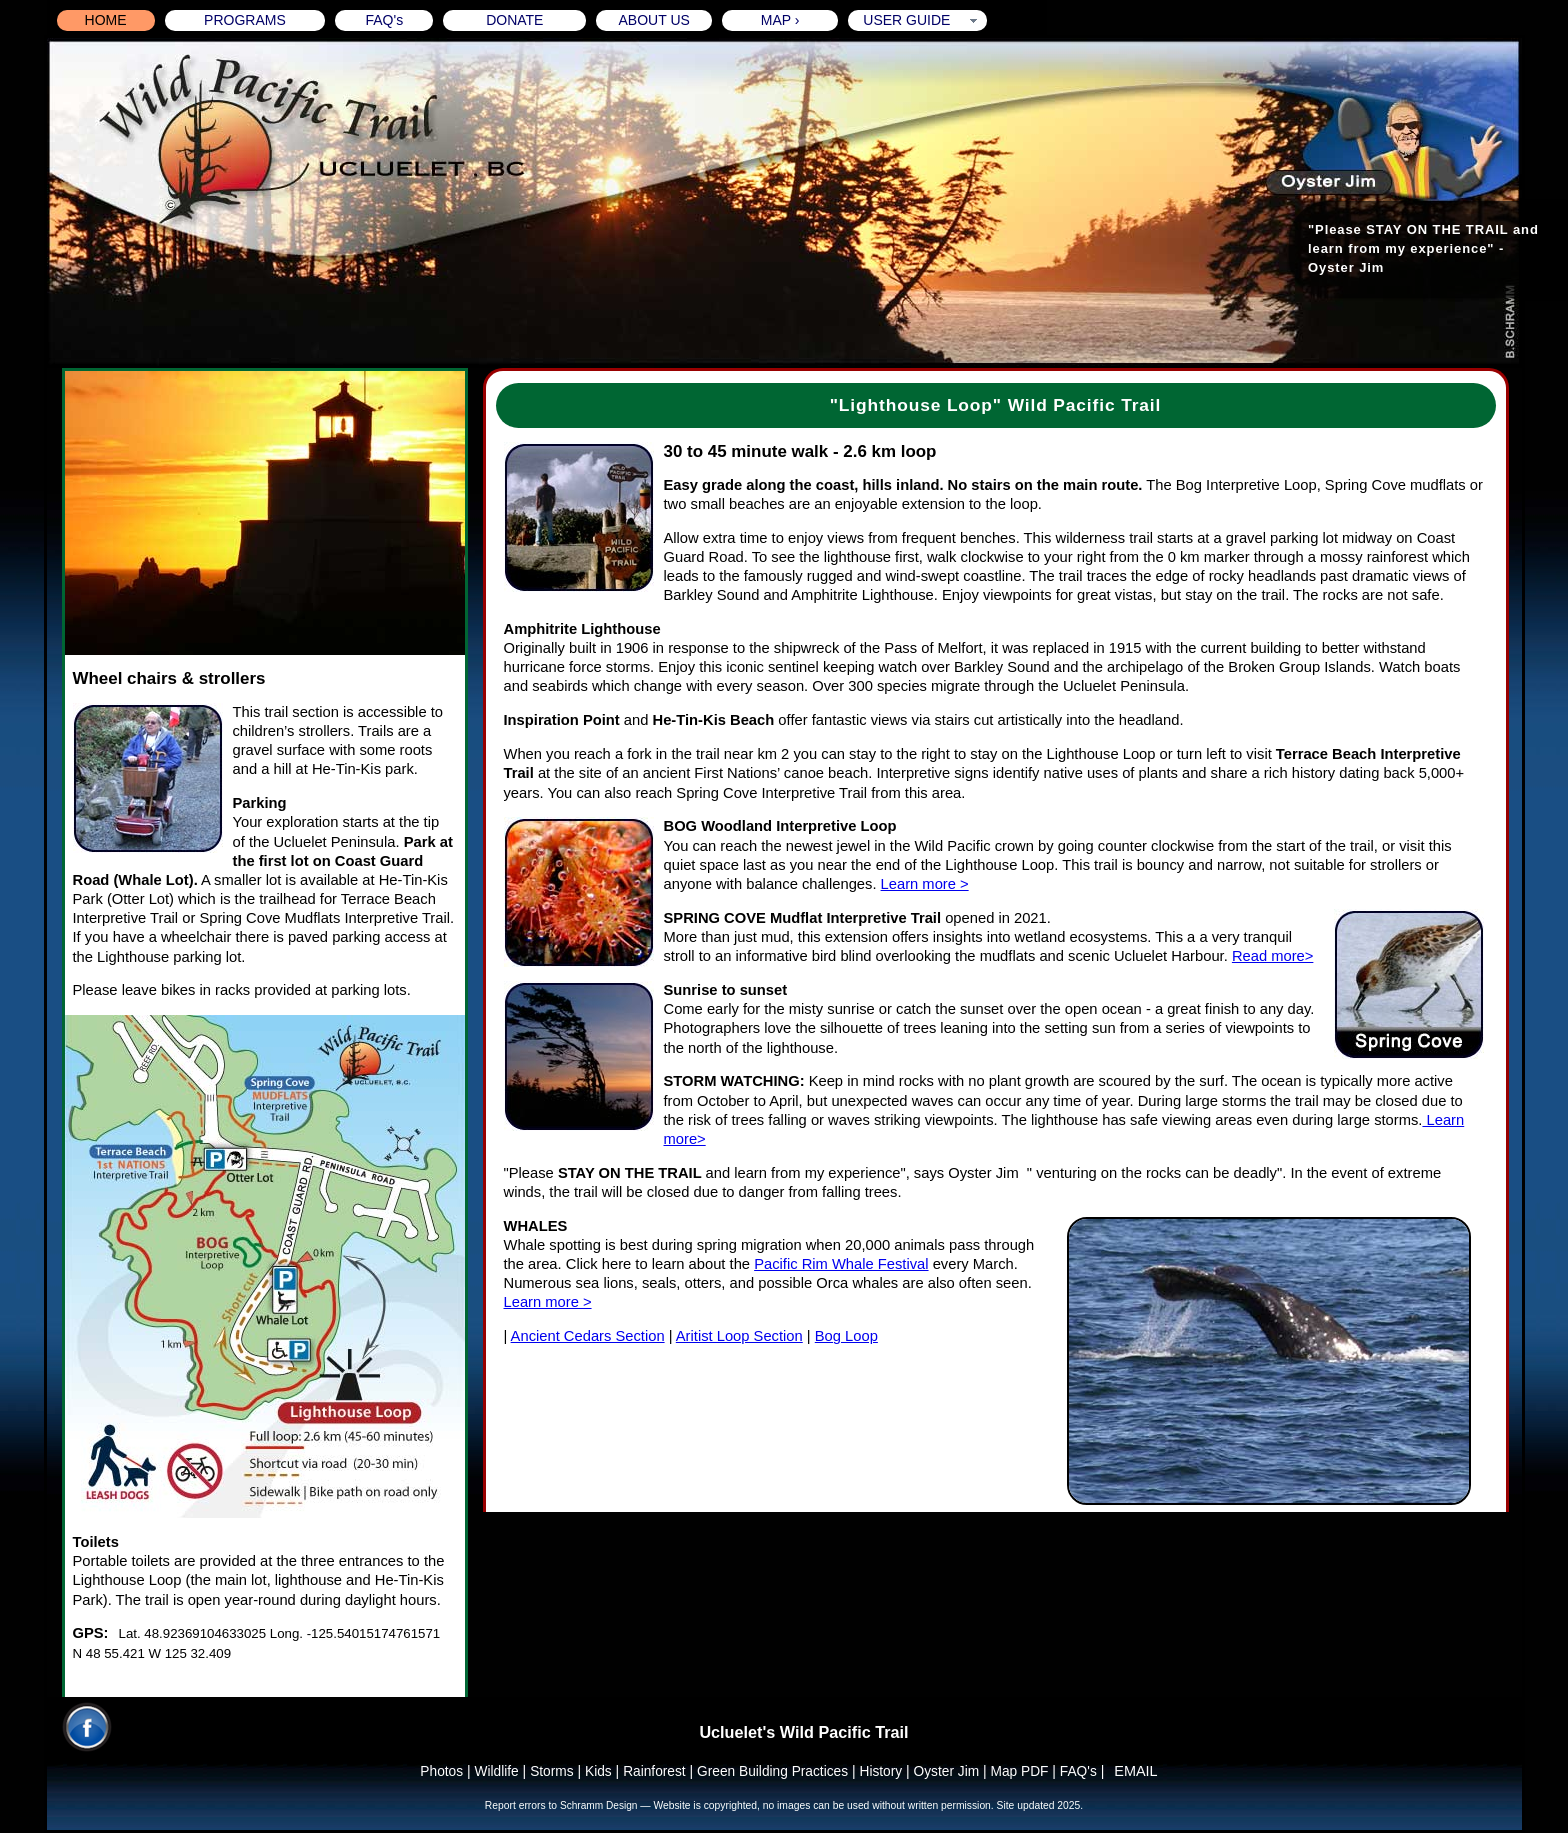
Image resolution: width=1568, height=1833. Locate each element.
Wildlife (497, 1771)
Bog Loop (846, 1336)
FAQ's (384, 20)
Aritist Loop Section (739, 1336)
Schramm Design (600, 1805)
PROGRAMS (245, 20)
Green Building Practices (772, 1771)
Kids (598, 1771)
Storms (551, 1771)
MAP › (780, 20)
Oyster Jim (948, 1771)
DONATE (514, 20)
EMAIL (1135, 1771)
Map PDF (1019, 1771)
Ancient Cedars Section (588, 1336)
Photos (441, 1771)
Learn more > (925, 884)
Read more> (1273, 956)
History (880, 1771)
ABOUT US (654, 20)
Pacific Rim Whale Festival (841, 1264)
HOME (106, 20)
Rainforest (654, 1771)
